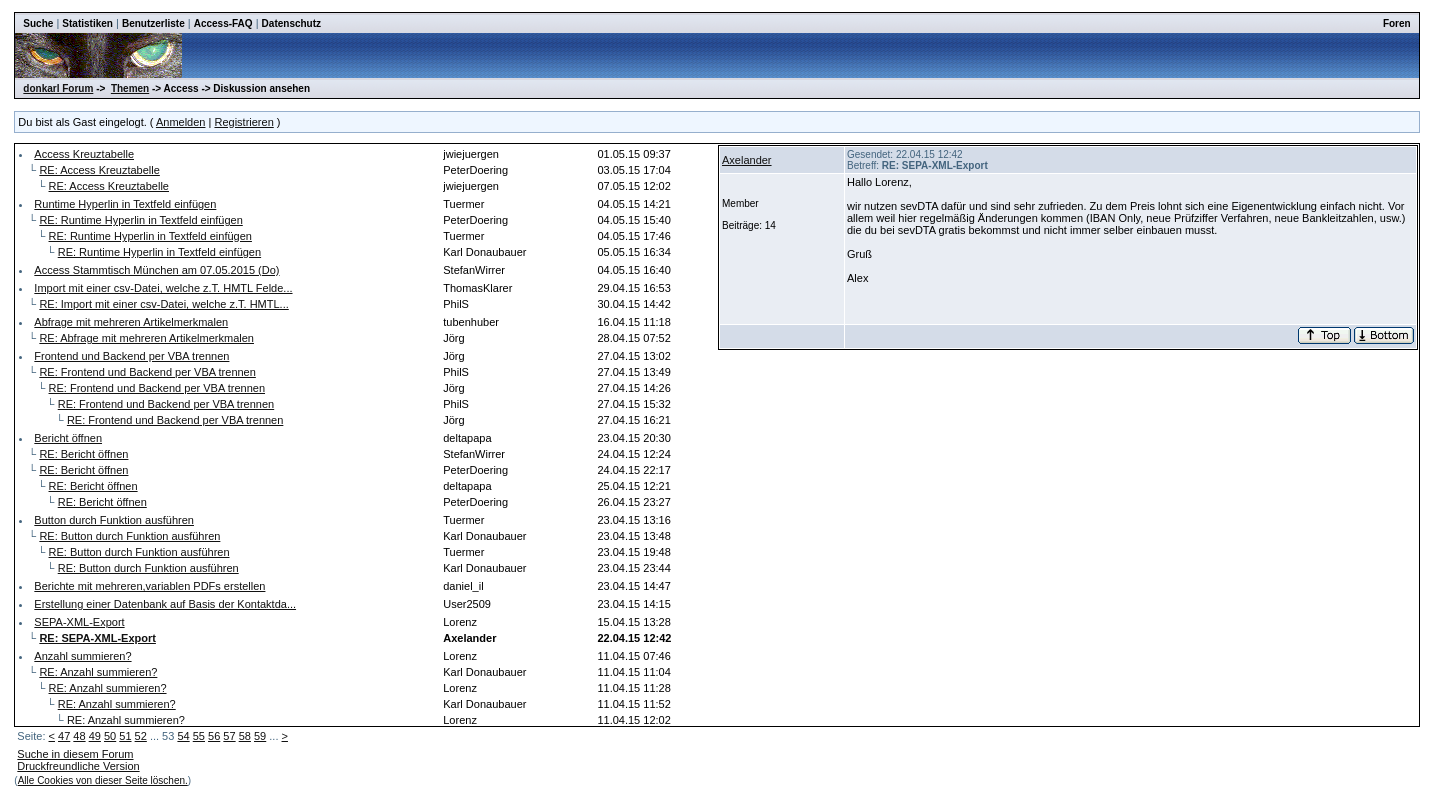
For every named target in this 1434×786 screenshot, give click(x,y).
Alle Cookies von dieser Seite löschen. (103, 780)
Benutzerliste (153, 23)
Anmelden (181, 122)
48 (79, 736)
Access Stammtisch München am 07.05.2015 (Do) (156, 270)
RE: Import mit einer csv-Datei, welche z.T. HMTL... (163, 304)
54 (183, 736)
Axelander (747, 160)
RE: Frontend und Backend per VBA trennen (147, 372)
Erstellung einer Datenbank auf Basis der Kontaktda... (165, 604)
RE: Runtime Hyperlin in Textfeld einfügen (140, 220)
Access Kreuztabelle (84, 154)
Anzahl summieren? (82, 656)
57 (229, 736)
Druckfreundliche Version (78, 766)
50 (110, 736)
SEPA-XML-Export (79, 622)
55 (199, 736)
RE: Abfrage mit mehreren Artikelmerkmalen (146, 338)
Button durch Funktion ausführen (114, 520)
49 (95, 736)
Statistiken (87, 23)
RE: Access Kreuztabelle (99, 170)
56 (214, 736)
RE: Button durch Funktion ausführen (129, 536)
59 (260, 736)
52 (141, 736)
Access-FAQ (223, 23)
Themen (130, 88)
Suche (38, 23)
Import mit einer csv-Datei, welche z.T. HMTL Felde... (163, 288)
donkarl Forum (58, 88)
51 (125, 736)
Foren (1397, 23)
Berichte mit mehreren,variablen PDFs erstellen (149, 586)
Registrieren (243, 122)
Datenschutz (291, 23)
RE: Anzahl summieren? (98, 672)
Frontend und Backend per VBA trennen (131, 356)
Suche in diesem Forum (75, 754)
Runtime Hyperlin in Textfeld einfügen (125, 204)
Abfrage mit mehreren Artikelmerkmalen (131, 322)
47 (64, 736)
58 (245, 736)
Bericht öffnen (68, 438)
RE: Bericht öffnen (83, 454)
